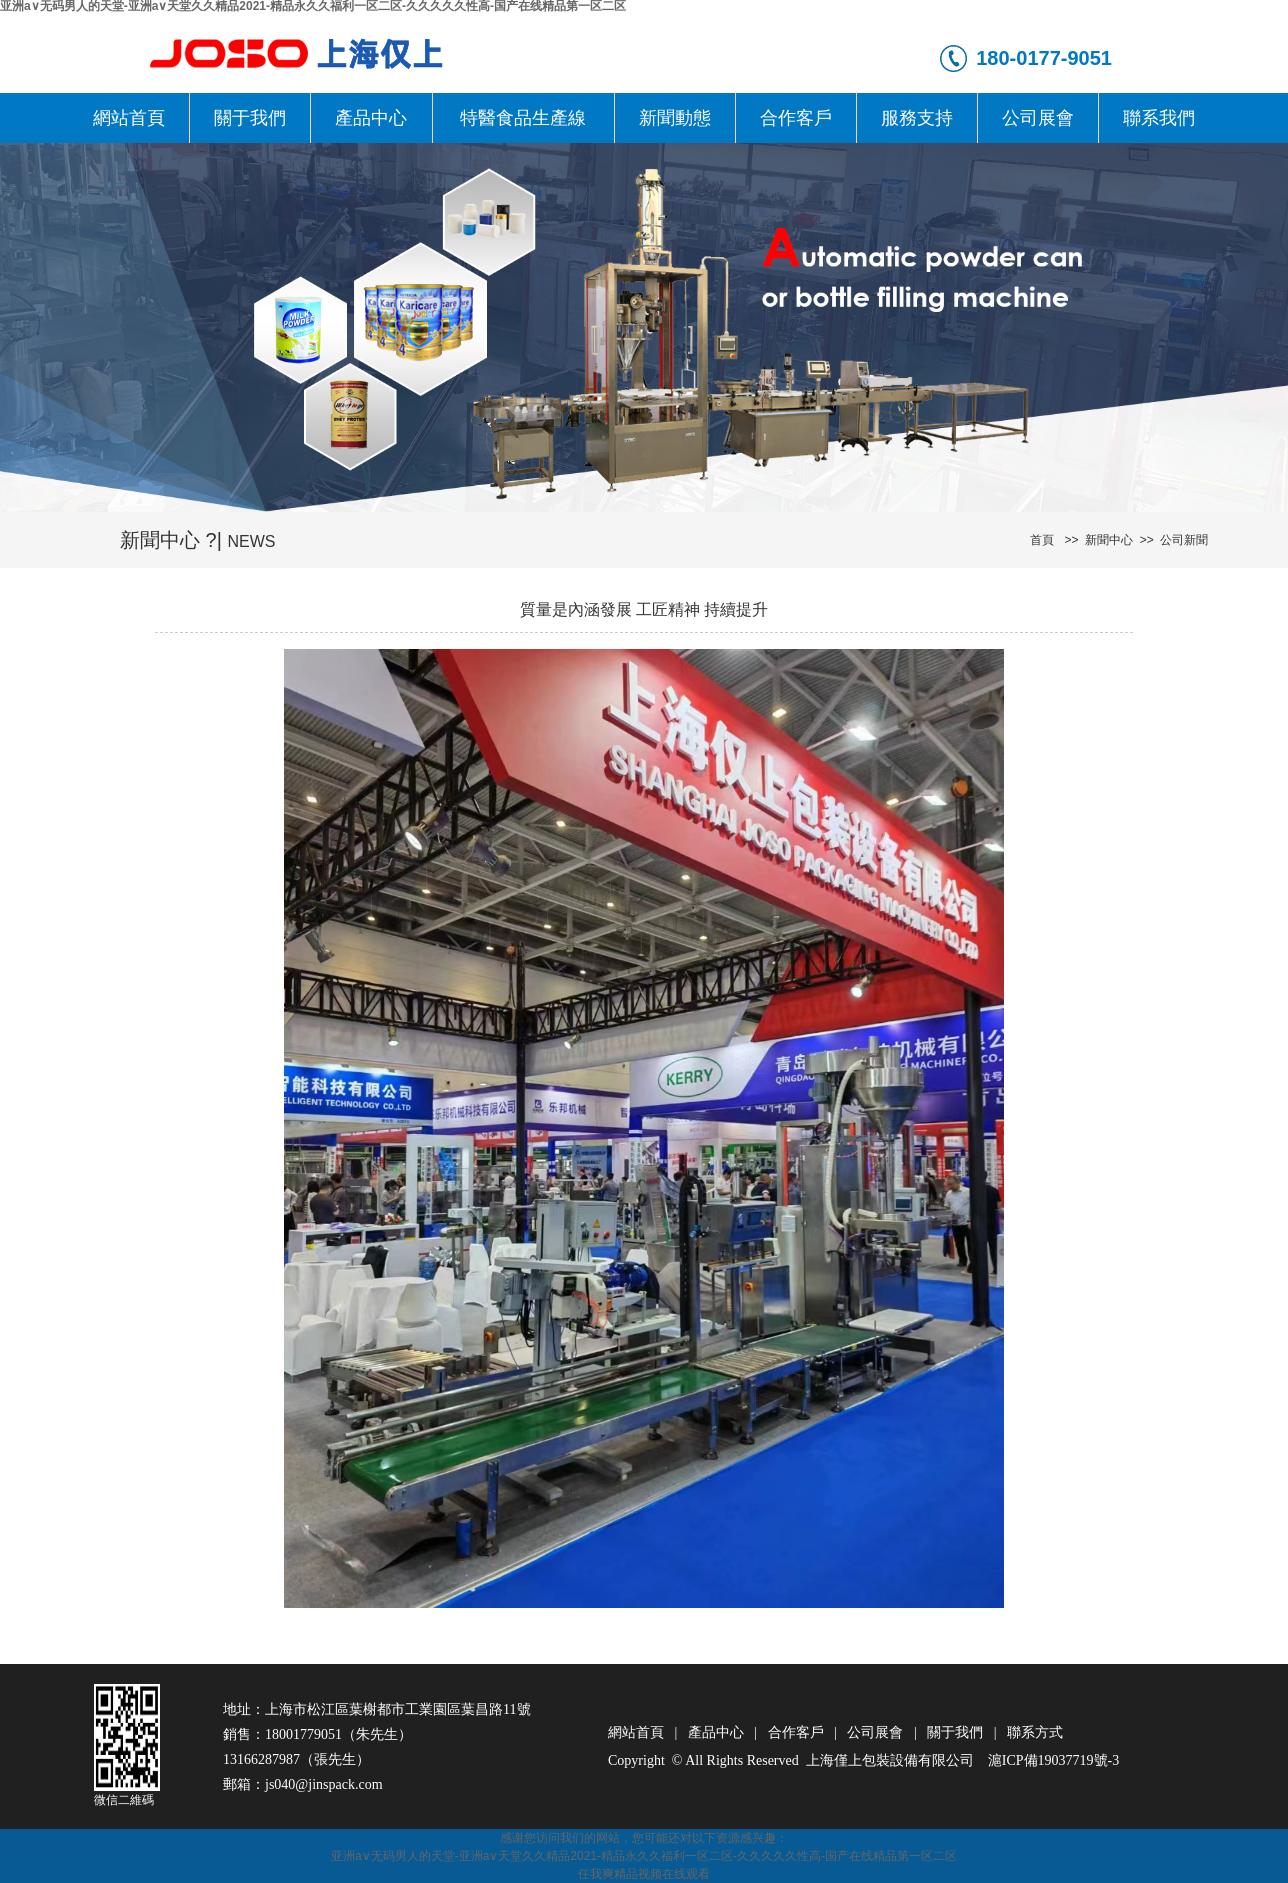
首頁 (1042, 540)
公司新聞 (1181, 540)
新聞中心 (1105, 540)
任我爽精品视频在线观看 (644, 1874)
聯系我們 (1159, 118)
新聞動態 (675, 118)
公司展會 (1038, 118)
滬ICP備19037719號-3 (1053, 1760)
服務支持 (917, 118)
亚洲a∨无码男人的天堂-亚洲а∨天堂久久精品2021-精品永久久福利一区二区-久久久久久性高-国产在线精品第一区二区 (644, 1856)
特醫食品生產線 (523, 118)
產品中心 (371, 118)
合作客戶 (796, 118)
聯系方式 (1035, 1732)
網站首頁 (129, 118)
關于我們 (250, 118)
